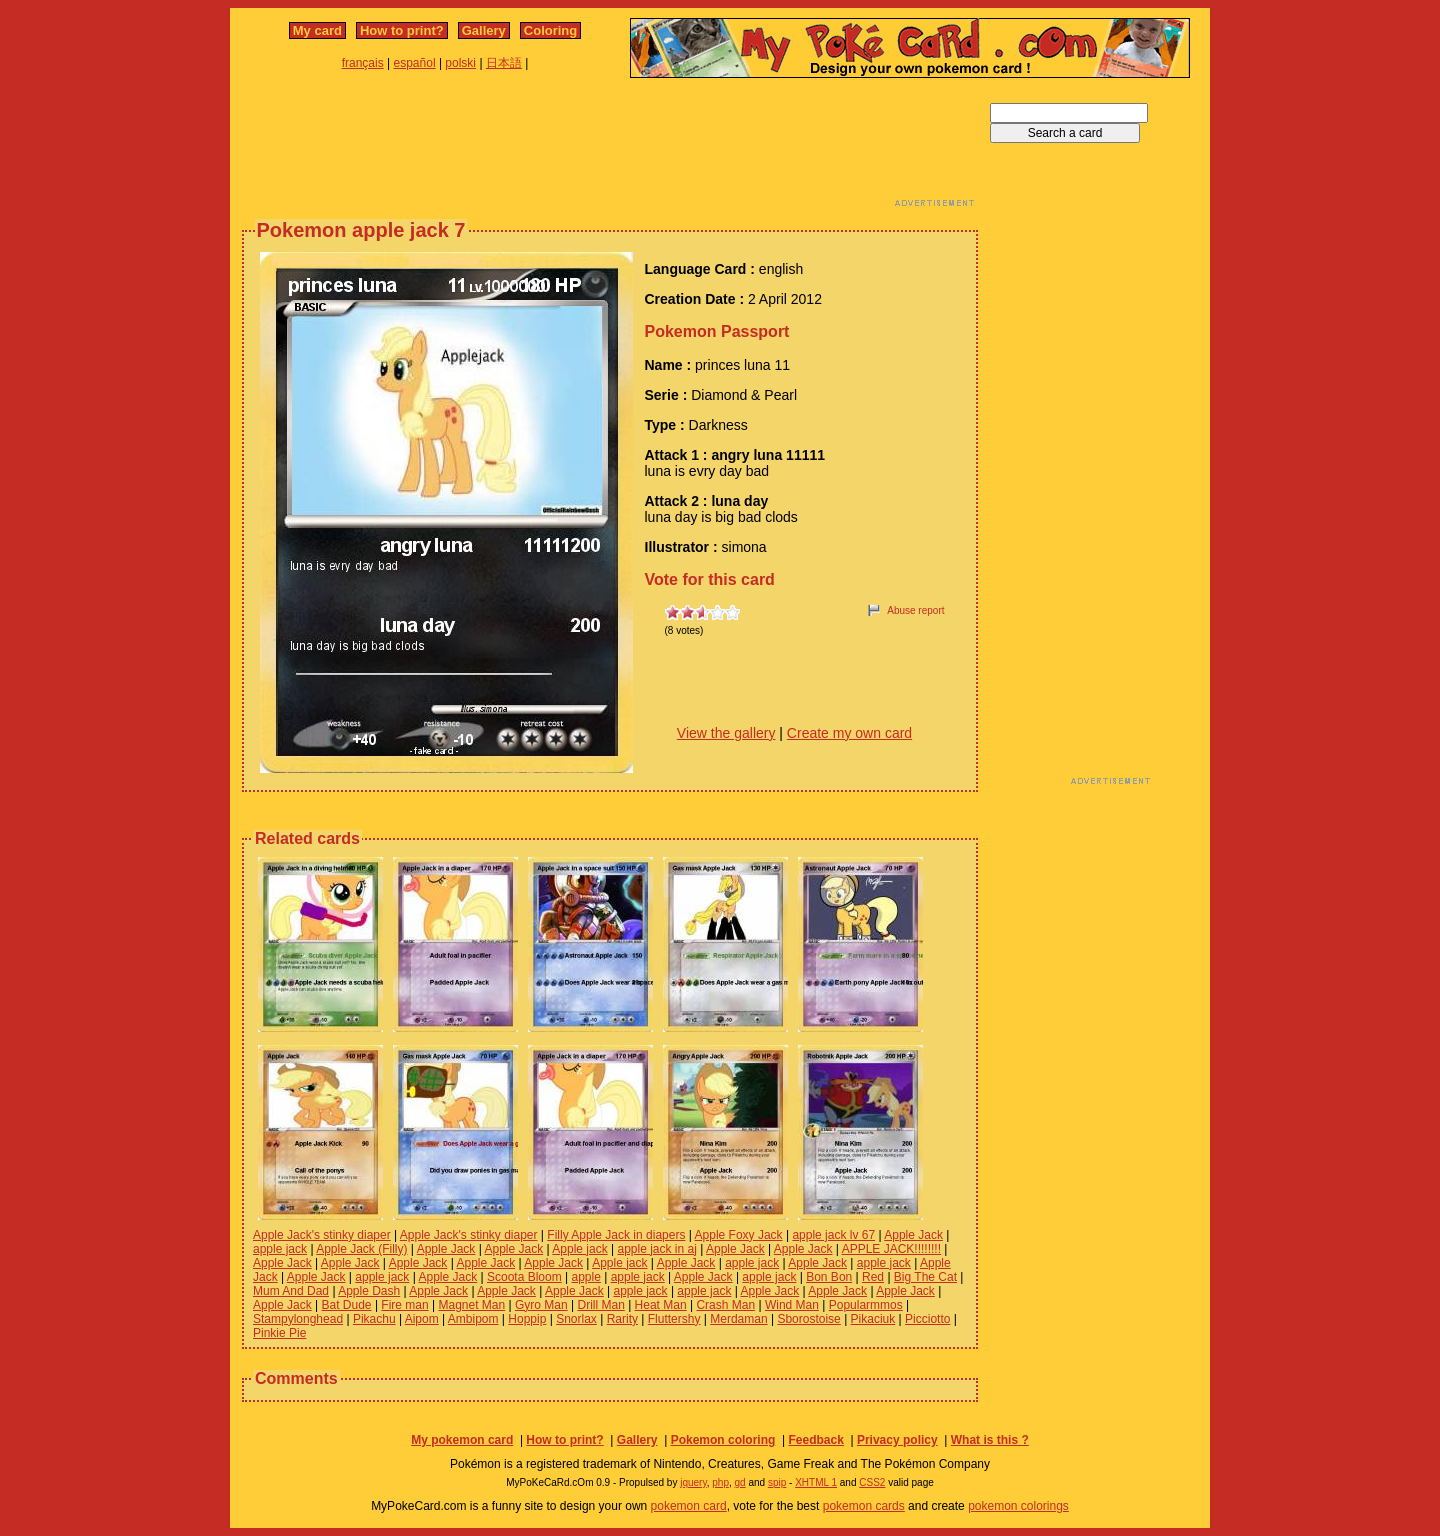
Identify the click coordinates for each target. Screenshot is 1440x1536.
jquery (693, 1482)
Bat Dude (347, 1305)
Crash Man (725, 1305)
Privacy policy (897, 1440)
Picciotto (927, 1319)
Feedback (815, 1440)
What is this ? (990, 1440)
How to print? (402, 30)
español (415, 63)
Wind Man (792, 1305)
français (363, 63)
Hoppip (527, 1319)
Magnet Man (471, 1305)
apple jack (280, 1249)
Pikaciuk (873, 1319)
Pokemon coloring (723, 1440)
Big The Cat (925, 1277)
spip (777, 1482)
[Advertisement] (610, 148)
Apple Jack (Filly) (361, 1249)
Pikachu (374, 1319)
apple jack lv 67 (833, 1235)
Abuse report (915, 610)
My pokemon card (462, 1440)
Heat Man (661, 1305)
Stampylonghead (298, 1319)
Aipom (422, 1319)
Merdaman (738, 1319)
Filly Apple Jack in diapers (616, 1235)
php (720, 1482)
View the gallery (726, 733)
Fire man (404, 1305)
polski (460, 63)
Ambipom (473, 1319)
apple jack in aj (656, 1249)
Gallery (484, 30)
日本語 (504, 63)
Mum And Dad (291, 1291)
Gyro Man (541, 1305)
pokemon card (689, 1506)
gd (740, 1482)
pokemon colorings (1018, 1506)
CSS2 (872, 1482)
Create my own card (849, 733)
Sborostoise (808, 1319)
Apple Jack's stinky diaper (322, 1235)
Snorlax (576, 1319)
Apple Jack (913, 1235)
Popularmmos (866, 1305)
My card (317, 30)
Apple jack (579, 1249)
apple (586, 1277)
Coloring (550, 30)
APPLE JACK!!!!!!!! (891, 1249)
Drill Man (600, 1305)
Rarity (622, 1319)
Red (873, 1277)
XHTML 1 (816, 1482)
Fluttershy (674, 1319)
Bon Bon (829, 1277)
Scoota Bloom (524, 1277)
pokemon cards (864, 1506)
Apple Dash (369, 1291)
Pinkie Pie (279, 1333)
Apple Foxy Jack (739, 1235)
